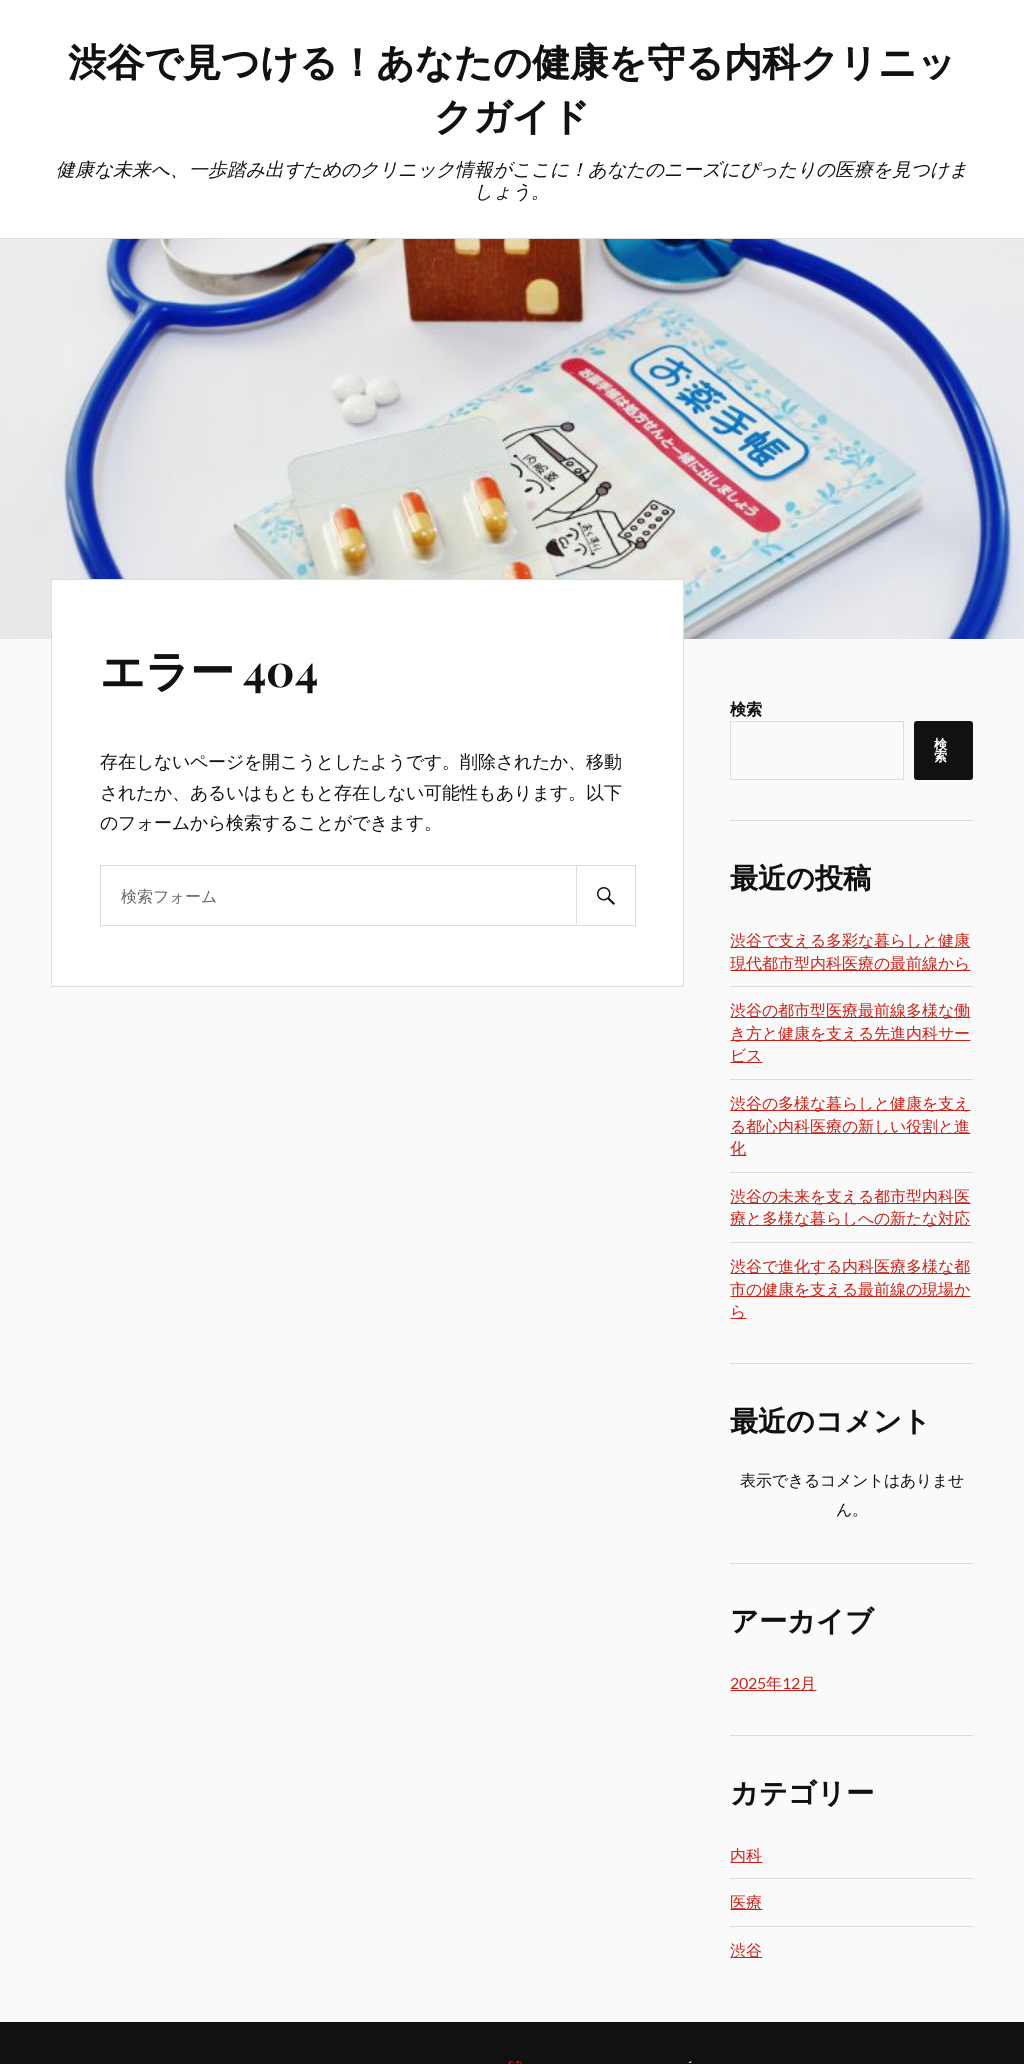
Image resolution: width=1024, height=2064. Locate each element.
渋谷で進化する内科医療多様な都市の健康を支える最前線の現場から (850, 1288)
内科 (746, 1854)
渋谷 (746, 1949)
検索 (746, 708)
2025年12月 (773, 1682)
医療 (746, 1901)
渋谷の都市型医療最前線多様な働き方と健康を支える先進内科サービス (850, 1032)
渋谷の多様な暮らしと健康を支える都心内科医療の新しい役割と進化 (850, 1125)
